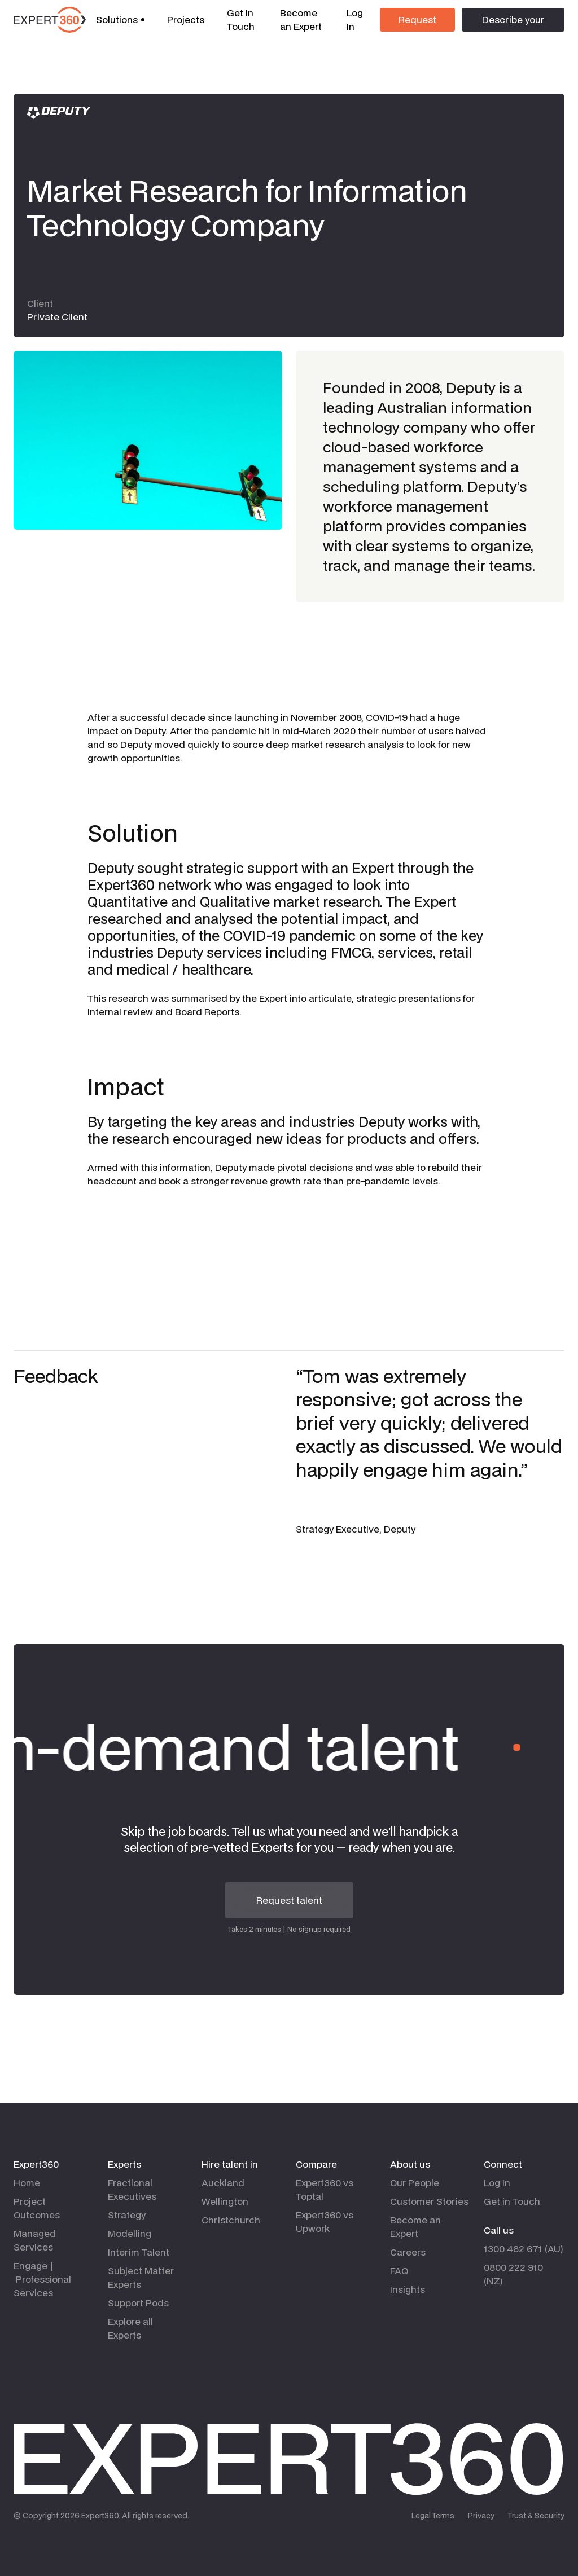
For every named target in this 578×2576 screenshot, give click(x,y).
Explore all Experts (130, 2328)
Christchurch (231, 2219)
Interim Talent (138, 2251)
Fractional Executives (132, 2189)
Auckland (223, 2182)
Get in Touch (512, 2201)
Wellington (225, 2201)
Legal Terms (432, 2516)
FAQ (399, 2270)
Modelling (129, 2233)
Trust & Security (536, 2516)
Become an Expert (301, 19)
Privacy (481, 2516)
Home (27, 2182)
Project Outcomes (37, 2208)
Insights (407, 2289)
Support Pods (138, 2302)
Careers (408, 2251)
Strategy (127, 2214)
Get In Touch (241, 19)
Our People (414, 2182)
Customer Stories (429, 2201)
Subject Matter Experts (141, 2277)
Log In (355, 19)
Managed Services (35, 2240)
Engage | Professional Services (42, 2279)
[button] (120, 20)
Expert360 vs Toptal (324, 2189)
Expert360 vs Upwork (324, 2221)
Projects (185, 19)
